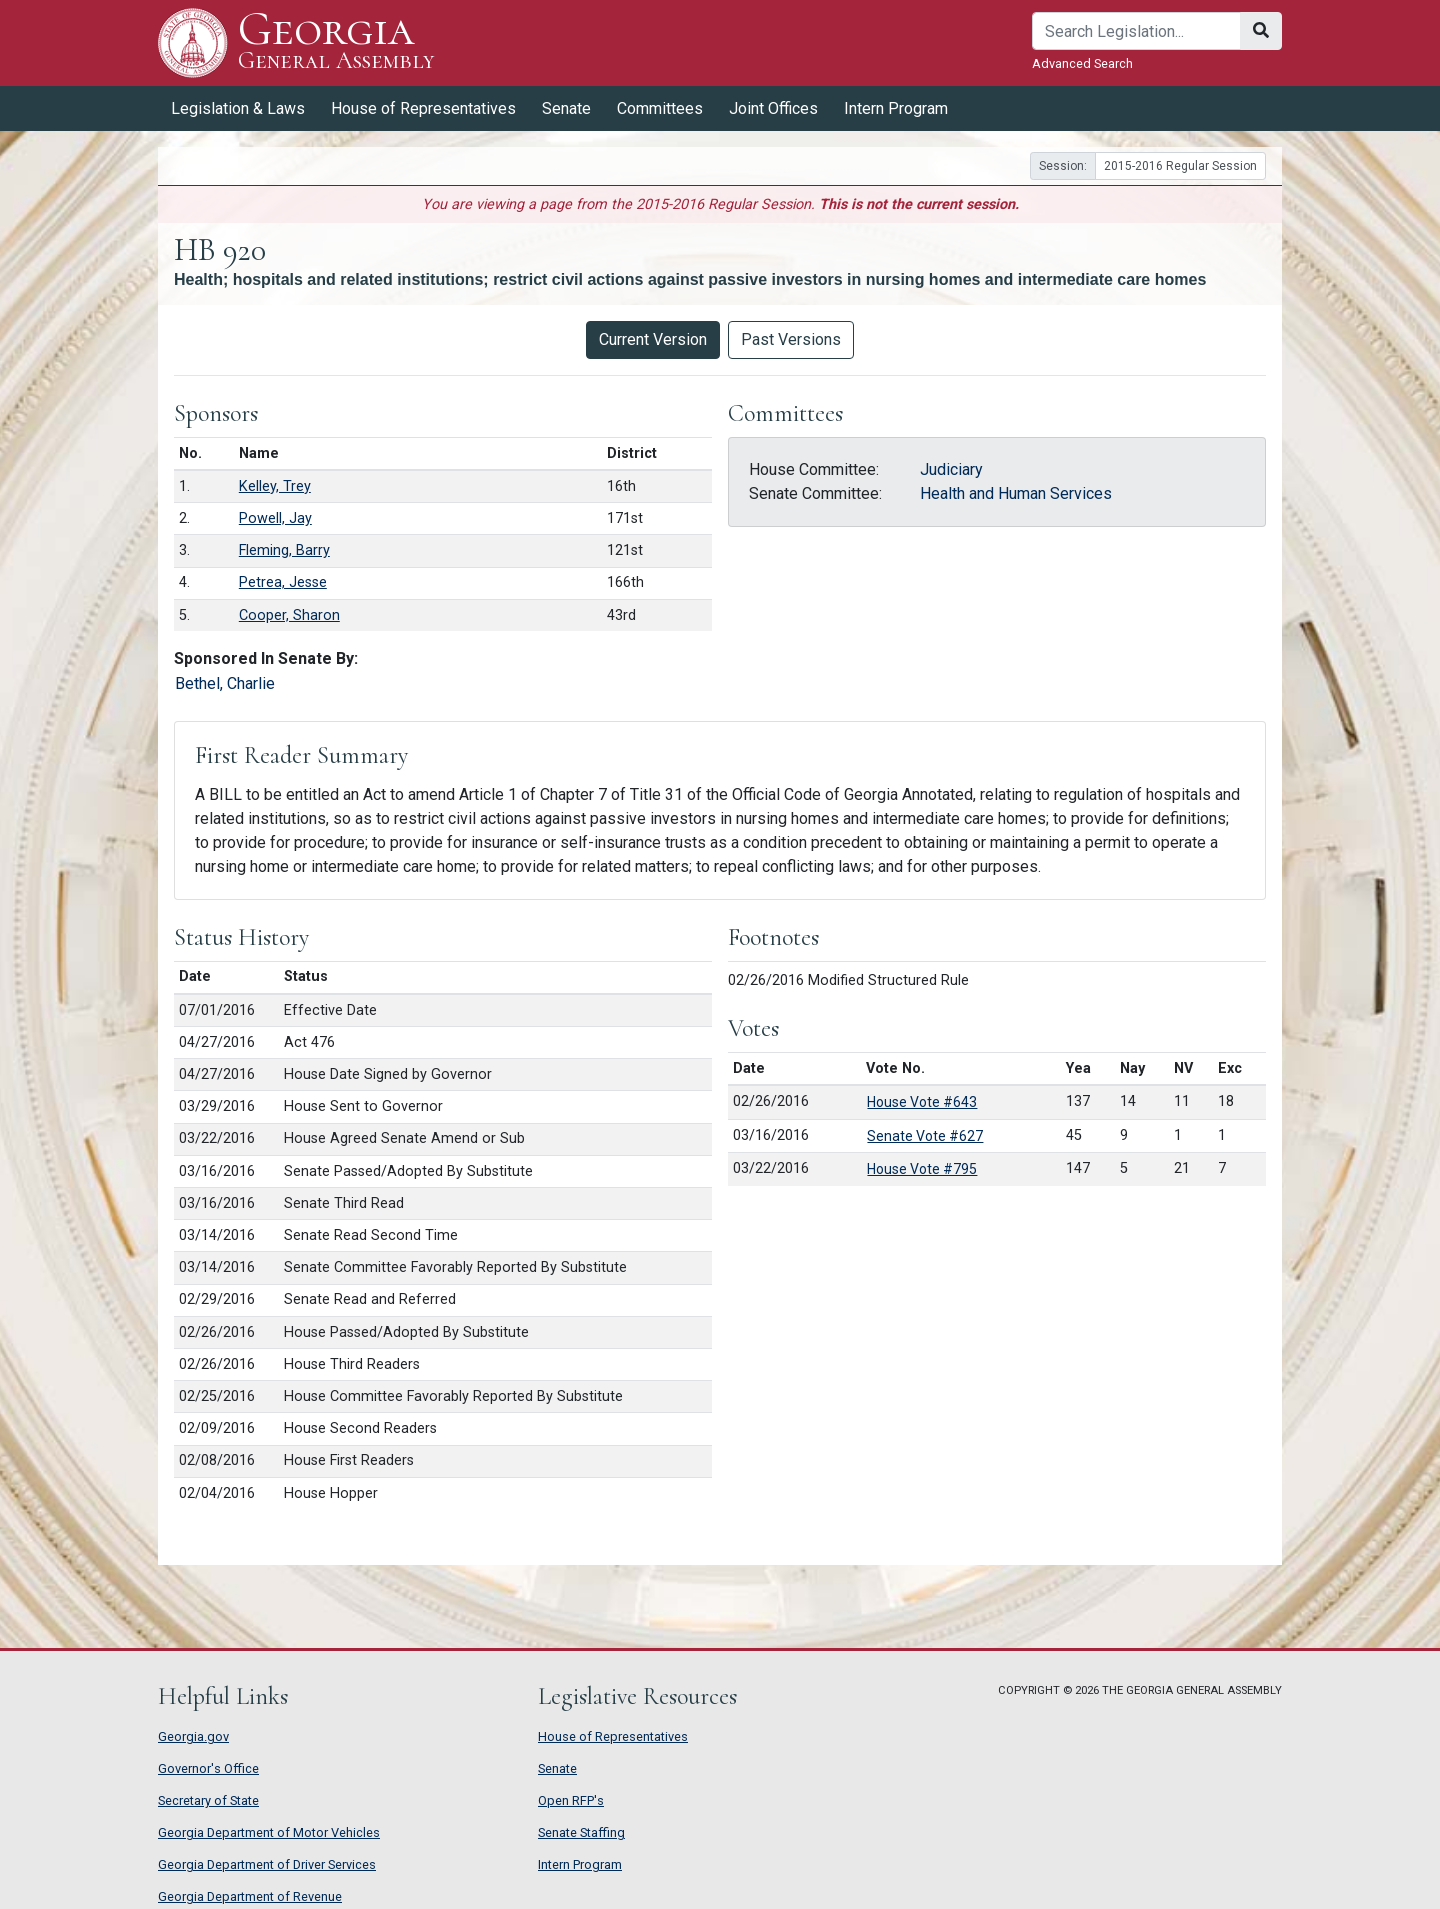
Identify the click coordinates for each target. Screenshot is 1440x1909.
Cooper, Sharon (289, 615)
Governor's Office (208, 1768)
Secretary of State (208, 1800)
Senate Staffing (581, 1832)
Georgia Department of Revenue (250, 1896)
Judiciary (951, 469)
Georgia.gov (193, 1736)
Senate (566, 108)
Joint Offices (773, 108)
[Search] (1136, 31)
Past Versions (791, 339)
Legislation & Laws (238, 108)
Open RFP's (571, 1800)
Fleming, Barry (284, 550)
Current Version (653, 339)
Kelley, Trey (275, 486)
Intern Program (896, 108)
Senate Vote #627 (925, 1136)
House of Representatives (423, 108)
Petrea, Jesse (283, 582)
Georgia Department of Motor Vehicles (269, 1832)
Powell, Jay (275, 518)
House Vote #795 (922, 1169)
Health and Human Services (1016, 493)
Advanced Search (1082, 63)
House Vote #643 (922, 1102)
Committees (660, 108)
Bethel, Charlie (225, 683)
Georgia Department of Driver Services (267, 1864)
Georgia (336, 42)
